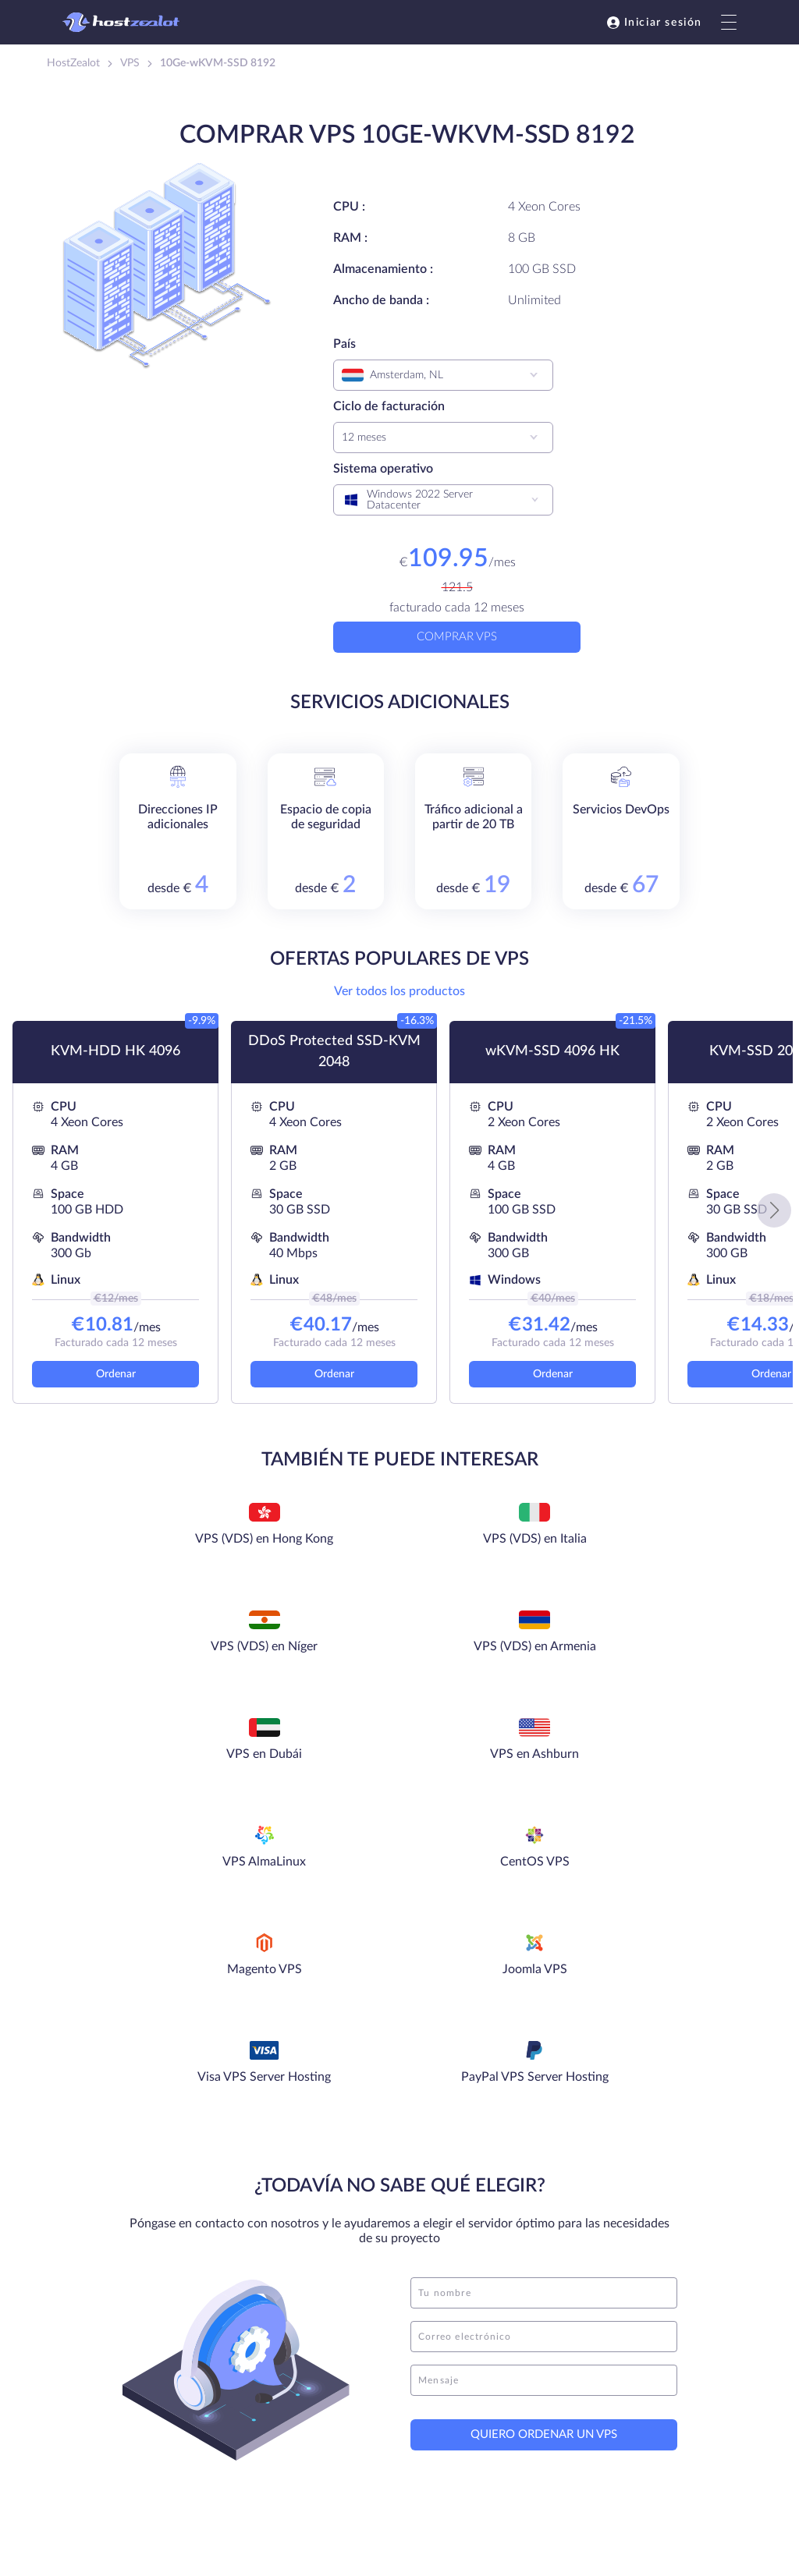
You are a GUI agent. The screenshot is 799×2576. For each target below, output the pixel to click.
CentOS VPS (652, 1647)
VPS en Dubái (147, 1647)
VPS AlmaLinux (484, 1647)
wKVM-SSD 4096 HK (552, 1051)
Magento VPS (146, 1755)
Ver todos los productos (399, 991)
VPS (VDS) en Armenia (652, 1539)
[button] (774, 1210)
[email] (543, 2013)
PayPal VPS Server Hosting (652, 1766)
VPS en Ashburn (315, 1647)
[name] (543, 1970)
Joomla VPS (315, 1755)
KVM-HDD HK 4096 (115, 1051)
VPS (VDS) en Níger (484, 1539)
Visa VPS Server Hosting (483, 1766)
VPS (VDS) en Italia (316, 1539)
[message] (543, 2057)
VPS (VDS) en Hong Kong (147, 1551)
